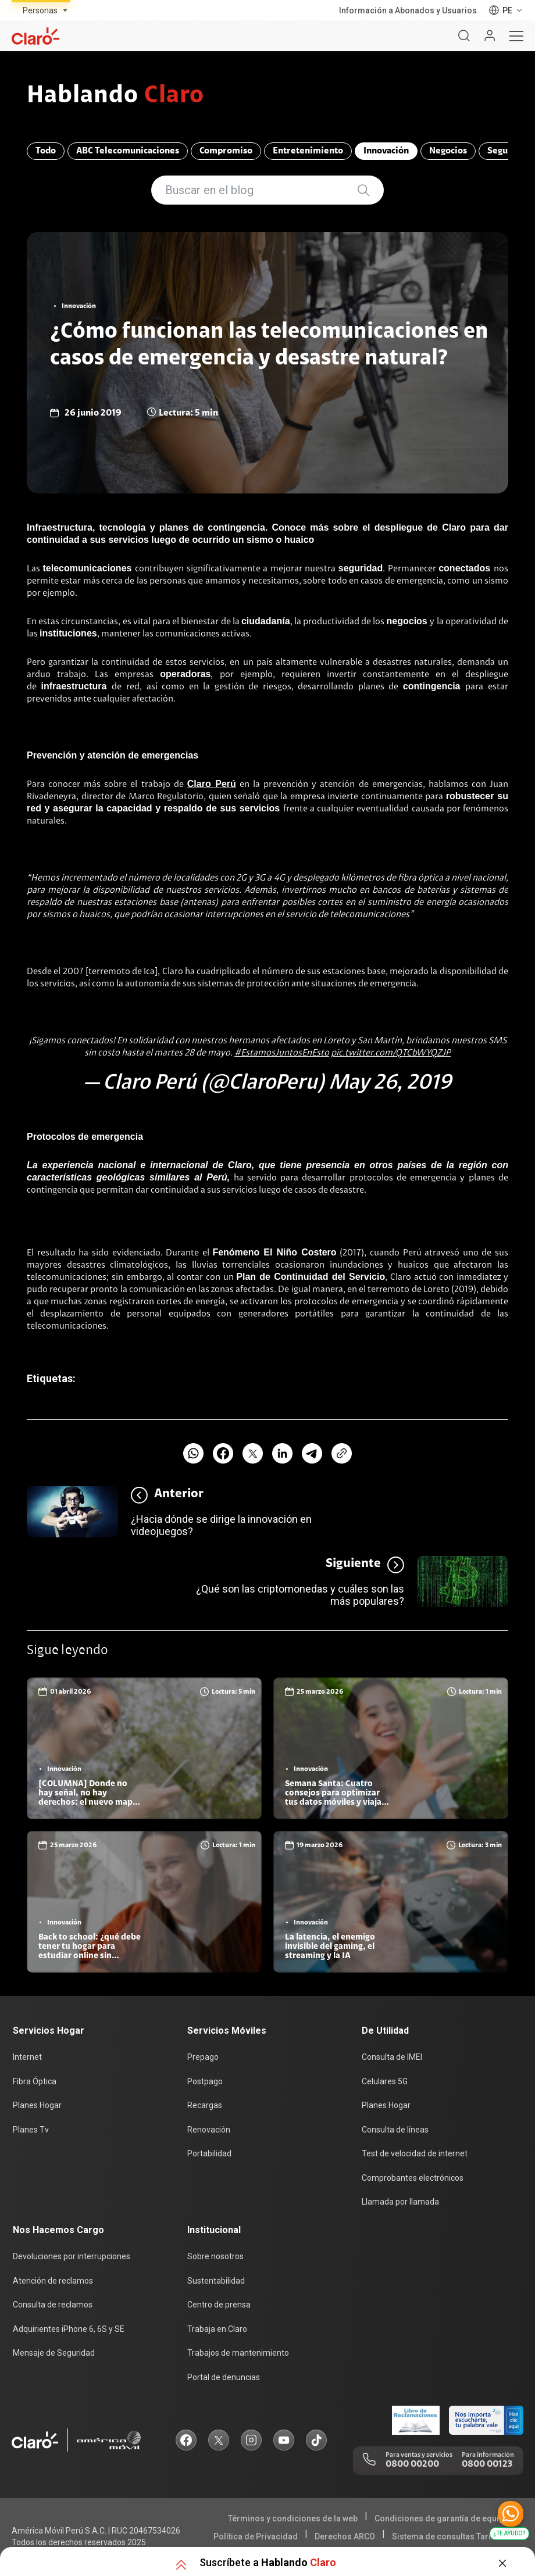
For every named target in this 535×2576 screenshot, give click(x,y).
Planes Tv (31, 2129)
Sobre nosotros (215, 2256)
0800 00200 (412, 2464)
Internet (27, 2057)
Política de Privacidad (255, 2536)
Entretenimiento (308, 151)
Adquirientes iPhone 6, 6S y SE (68, 2329)
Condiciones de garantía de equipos (443, 2518)
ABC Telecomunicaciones (127, 151)
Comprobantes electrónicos (412, 2178)
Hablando (115, 96)
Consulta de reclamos (52, 2304)
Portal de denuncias (223, 2377)
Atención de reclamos (53, 2280)
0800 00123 (487, 2464)
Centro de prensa (219, 2304)
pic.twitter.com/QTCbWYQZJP (391, 1053)
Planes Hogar (37, 2105)
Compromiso (225, 151)
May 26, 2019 (390, 1083)
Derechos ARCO (345, 2536)
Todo (45, 151)
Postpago (205, 2081)
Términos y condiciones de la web (293, 2518)
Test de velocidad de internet (415, 2153)
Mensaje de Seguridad (54, 2352)
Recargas (204, 2105)
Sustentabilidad (216, 2280)
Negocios (448, 151)
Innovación (386, 151)
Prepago (203, 2057)
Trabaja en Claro (217, 2329)
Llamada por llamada (400, 2201)
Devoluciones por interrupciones (71, 2256)
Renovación (208, 2129)
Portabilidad (209, 2153)
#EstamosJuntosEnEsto (281, 1053)
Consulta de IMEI (392, 2057)
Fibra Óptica (34, 2081)
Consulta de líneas (395, 2129)
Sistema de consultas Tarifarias (452, 2536)
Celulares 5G (385, 2081)
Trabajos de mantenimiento (238, 2352)
